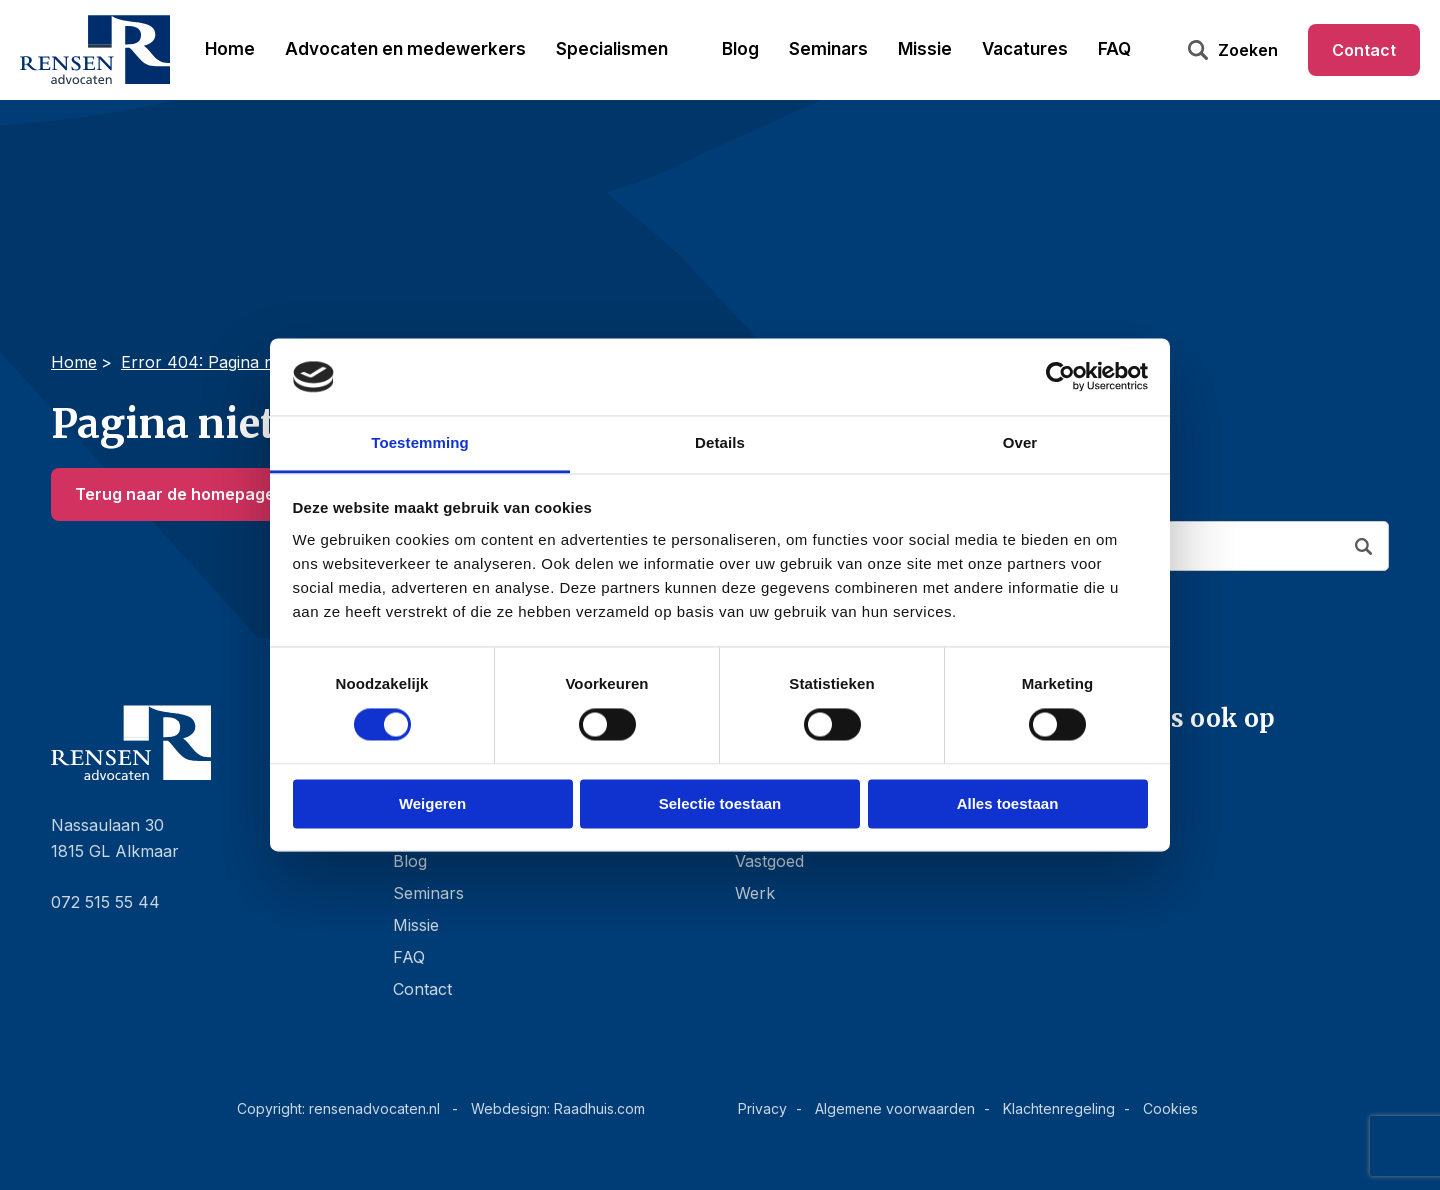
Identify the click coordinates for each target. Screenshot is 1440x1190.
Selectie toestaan (720, 803)
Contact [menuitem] (1364, 50)
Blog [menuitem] (740, 49)
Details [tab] (720, 442)
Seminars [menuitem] (828, 49)
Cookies (1170, 1108)
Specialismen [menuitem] (612, 49)
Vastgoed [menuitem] (769, 861)
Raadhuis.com (599, 1108)
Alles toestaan (1008, 803)
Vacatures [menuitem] (1025, 49)
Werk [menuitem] (755, 893)
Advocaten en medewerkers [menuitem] (405, 49)
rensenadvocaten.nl (374, 1108)
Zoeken (1248, 50)
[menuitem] (1233, 765)
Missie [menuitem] (925, 49)
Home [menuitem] (230, 49)
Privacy (762, 1108)
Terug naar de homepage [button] (175, 494)
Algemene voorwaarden (895, 1108)
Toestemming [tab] (420, 442)
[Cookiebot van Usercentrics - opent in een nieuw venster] (1060, 377)
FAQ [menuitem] (1114, 49)
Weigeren (432, 803)
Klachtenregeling (1059, 1108)
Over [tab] (1020, 442)
